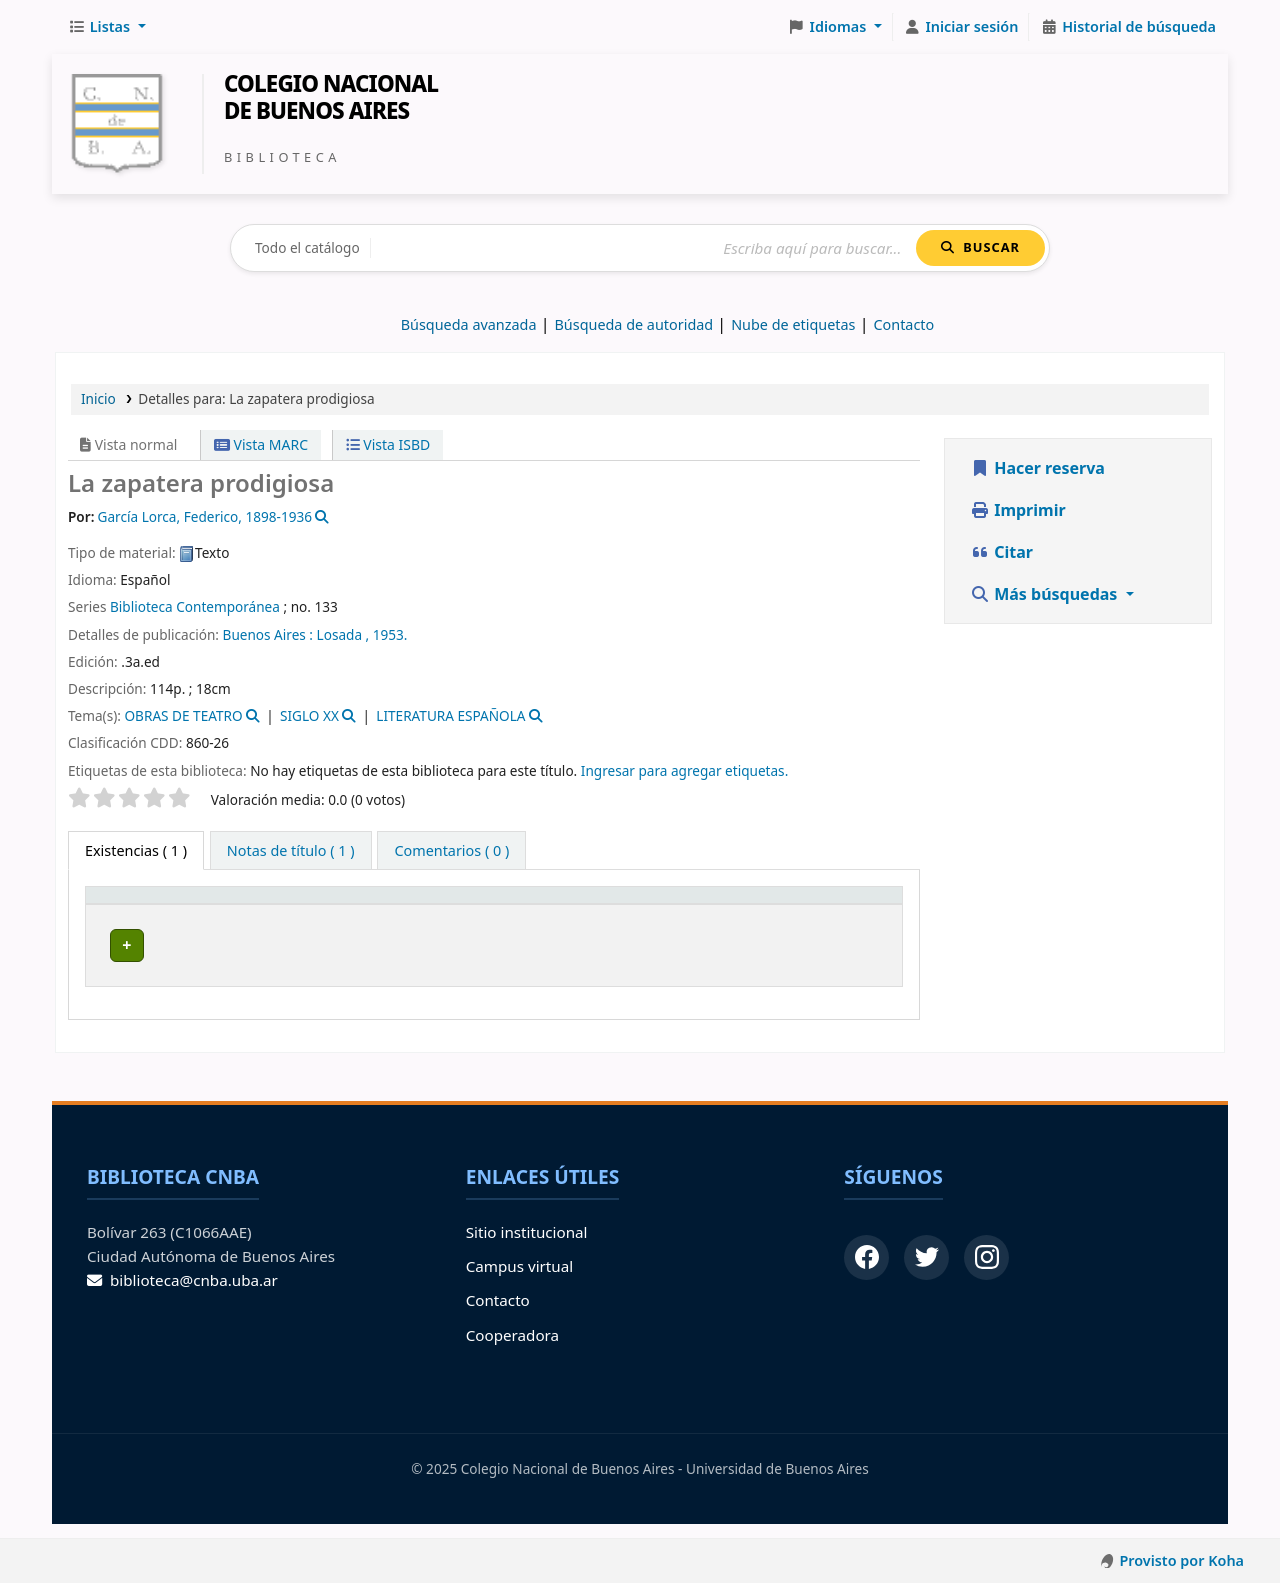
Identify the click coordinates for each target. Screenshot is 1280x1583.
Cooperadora (512, 1348)
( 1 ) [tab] (136, 850)
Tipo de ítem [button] (120, 914)
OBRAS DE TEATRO (183, 715)
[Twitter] (926, 1270)
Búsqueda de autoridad (634, 324)
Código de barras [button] (809, 914)
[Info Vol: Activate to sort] (636, 915)
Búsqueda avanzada (469, 324)
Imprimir (1018, 510)
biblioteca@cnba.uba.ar (182, 1294)
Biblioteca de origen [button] (274, 924)
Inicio (98, 398)
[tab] (291, 851)
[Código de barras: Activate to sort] (834, 915)
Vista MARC (261, 444)
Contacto (498, 1314)
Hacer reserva (1037, 468)
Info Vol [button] (616, 914)
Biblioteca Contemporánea (195, 606)
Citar (1001, 552)
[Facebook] (866, 1270)
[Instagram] (986, 1270)
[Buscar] (643, 248)
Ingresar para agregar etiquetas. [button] (684, 770)
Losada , (343, 634)
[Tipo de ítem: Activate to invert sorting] (140, 915)
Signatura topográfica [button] (479, 924)
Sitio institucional (527, 1245)
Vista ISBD (388, 444)
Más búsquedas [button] (1046, 594)
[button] (107, 27)
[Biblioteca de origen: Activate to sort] (293, 915)
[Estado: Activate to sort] (721, 915)
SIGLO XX (309, 715)
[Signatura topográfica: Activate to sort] (492, 915)
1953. (390, 634)
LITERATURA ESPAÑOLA (450, 715)
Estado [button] (711, 924)
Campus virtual (519, 1279)
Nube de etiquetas (793, 324)
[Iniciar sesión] (961, 27)
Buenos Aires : (268, 634)
